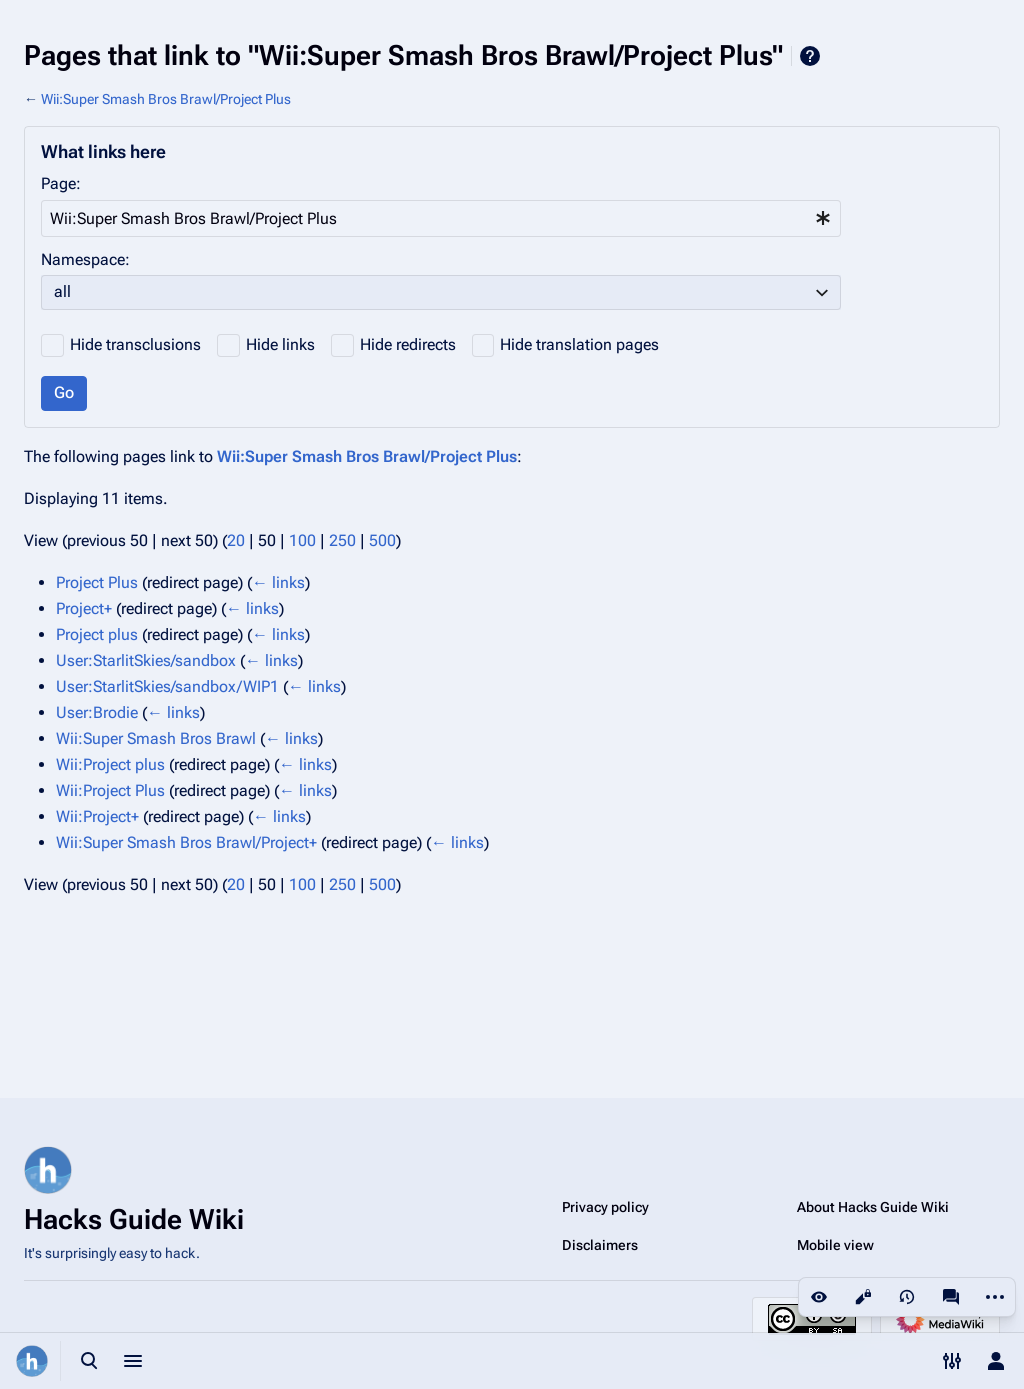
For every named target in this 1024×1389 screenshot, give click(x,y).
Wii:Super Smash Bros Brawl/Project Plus (166, 99)
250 (342, 540)
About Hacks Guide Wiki (873, 1207)
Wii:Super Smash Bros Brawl (156, 738)
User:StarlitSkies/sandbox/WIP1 (167, 686)
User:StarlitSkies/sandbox (146, 660)
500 (382, 540)
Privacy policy (605, 1207)
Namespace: (85, 259)
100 (302, 540)
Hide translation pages (579, 344)
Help (810, 56)
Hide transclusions (135, 344)
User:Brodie (97, 712)
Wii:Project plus (110, 764)
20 (236, 540)
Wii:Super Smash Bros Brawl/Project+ (186, 842)
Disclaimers (600, 1245)
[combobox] (441, 218)
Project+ (84, 608)
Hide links (280, 344)
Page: (61, 183)
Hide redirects (408, 344)
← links (278, 582)
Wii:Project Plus (110, 790)
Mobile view (835, 1245)
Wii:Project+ (97, 816)
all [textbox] (62, 291)
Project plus (97, 634)
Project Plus (97, 582)
